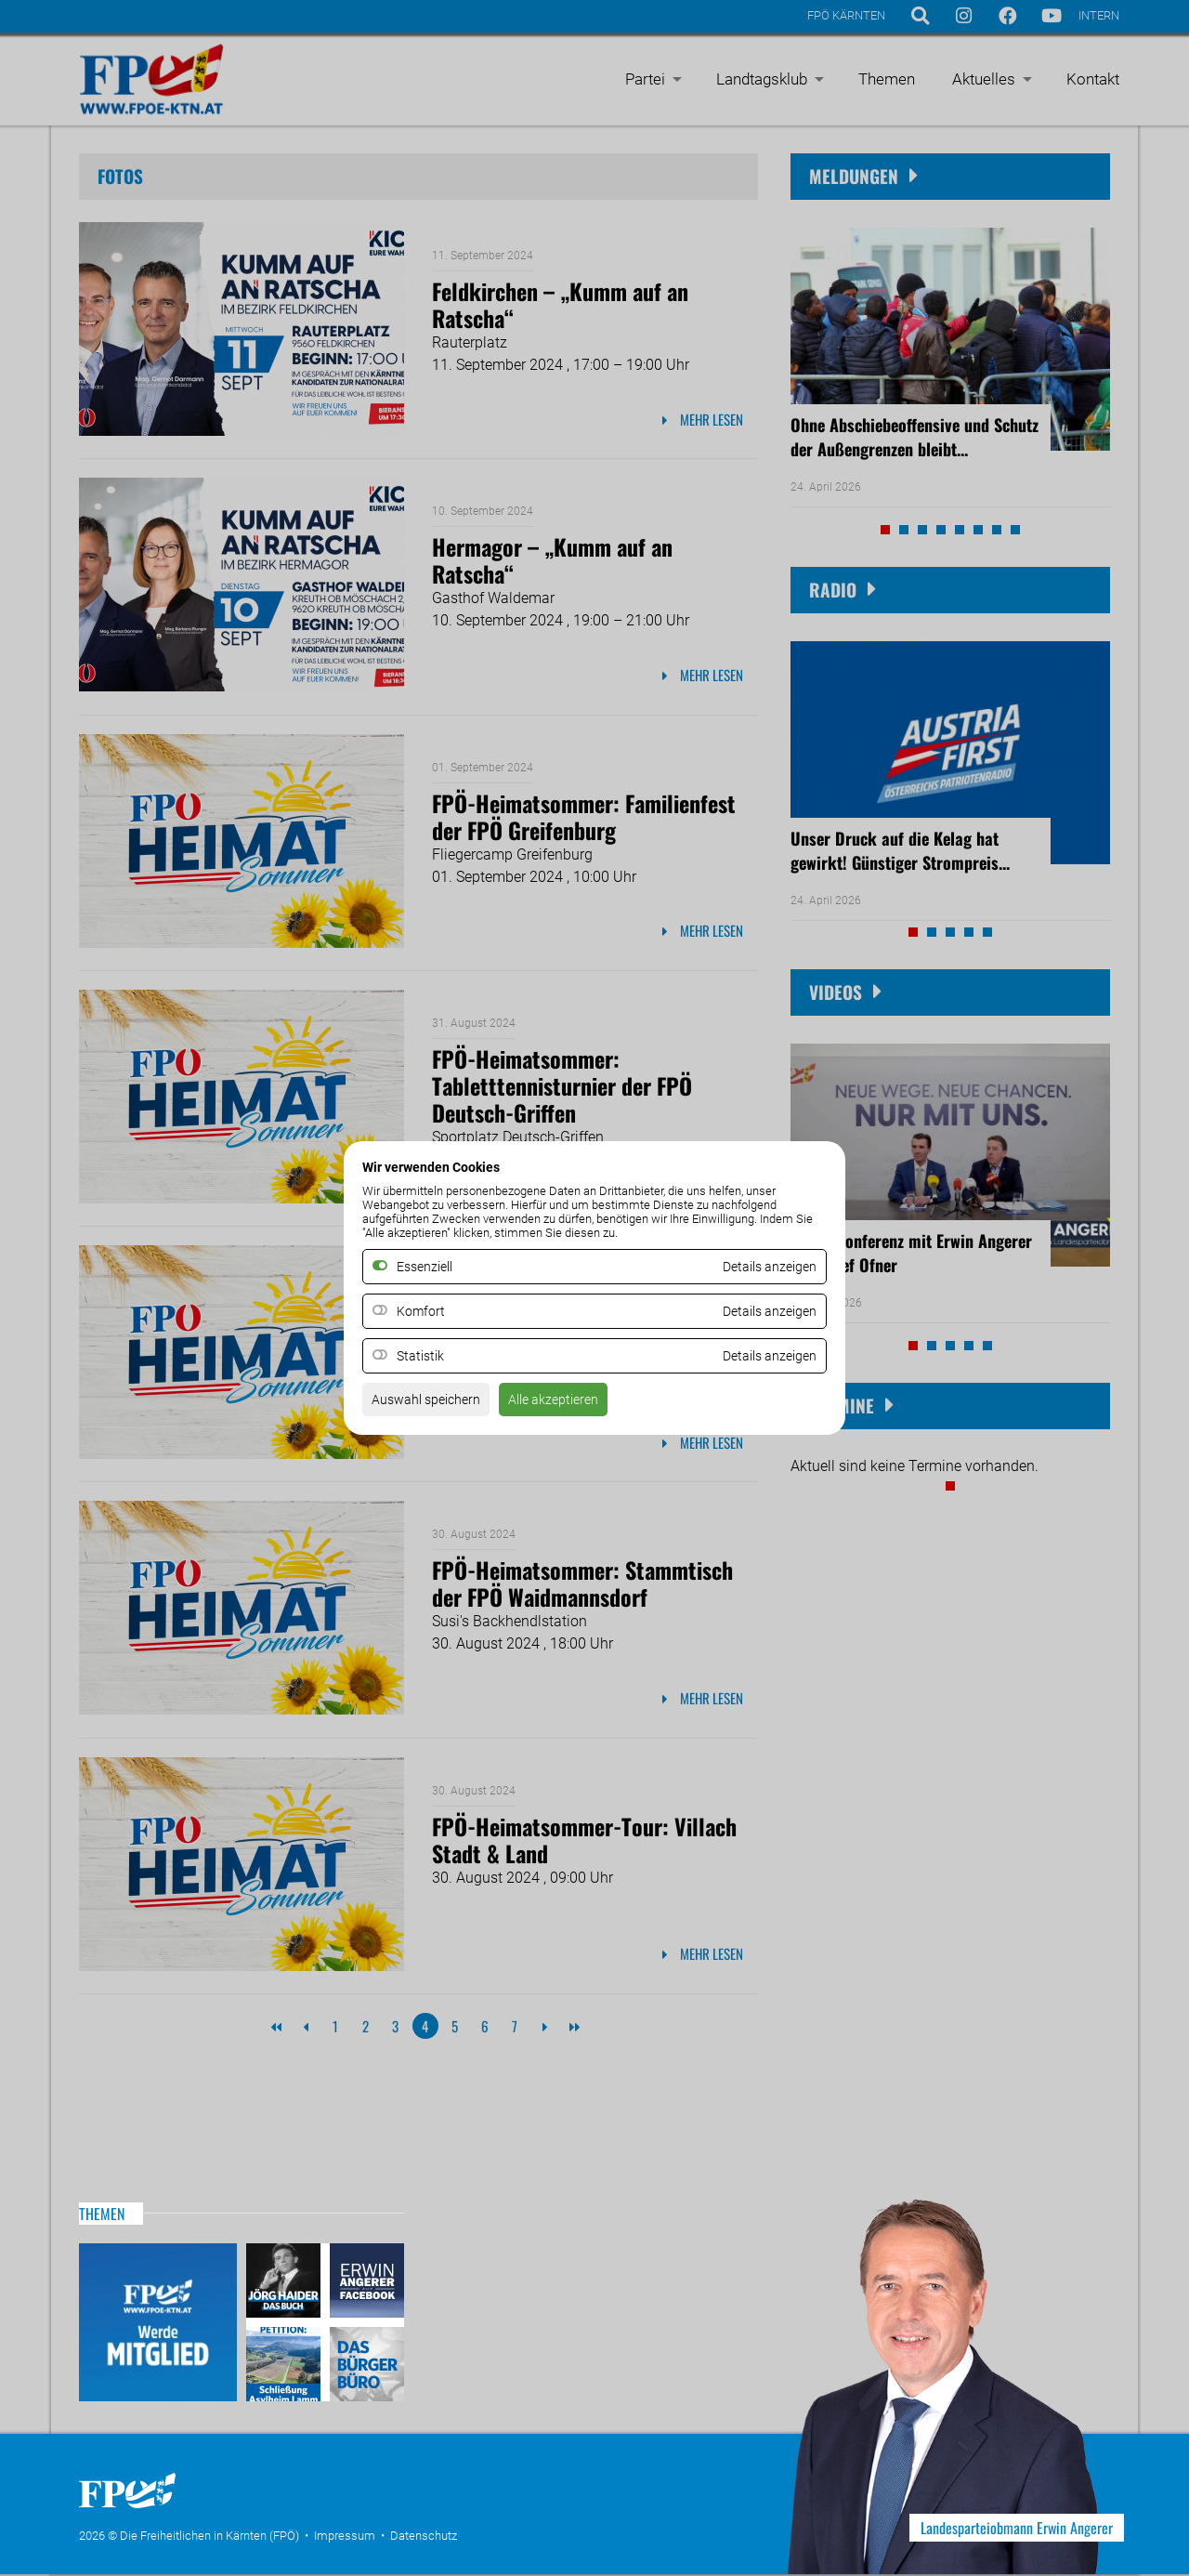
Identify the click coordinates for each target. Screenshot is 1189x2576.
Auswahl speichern (433, 1405)
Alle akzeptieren (574, 1405)
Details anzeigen (763, 1312)
